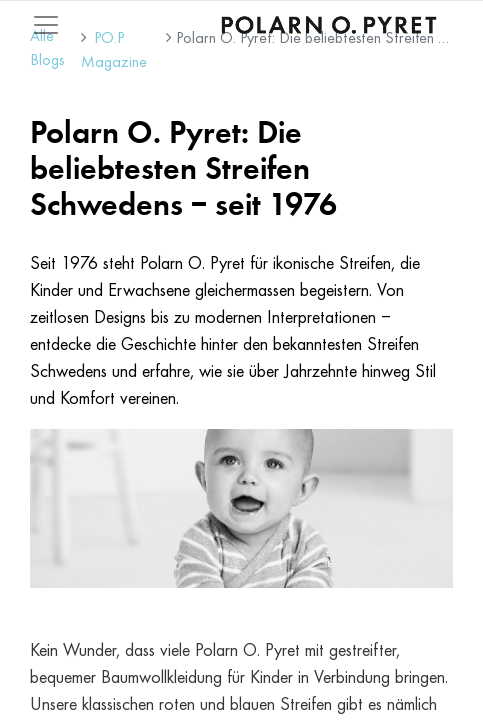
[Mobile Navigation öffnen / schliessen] (46, 25)
